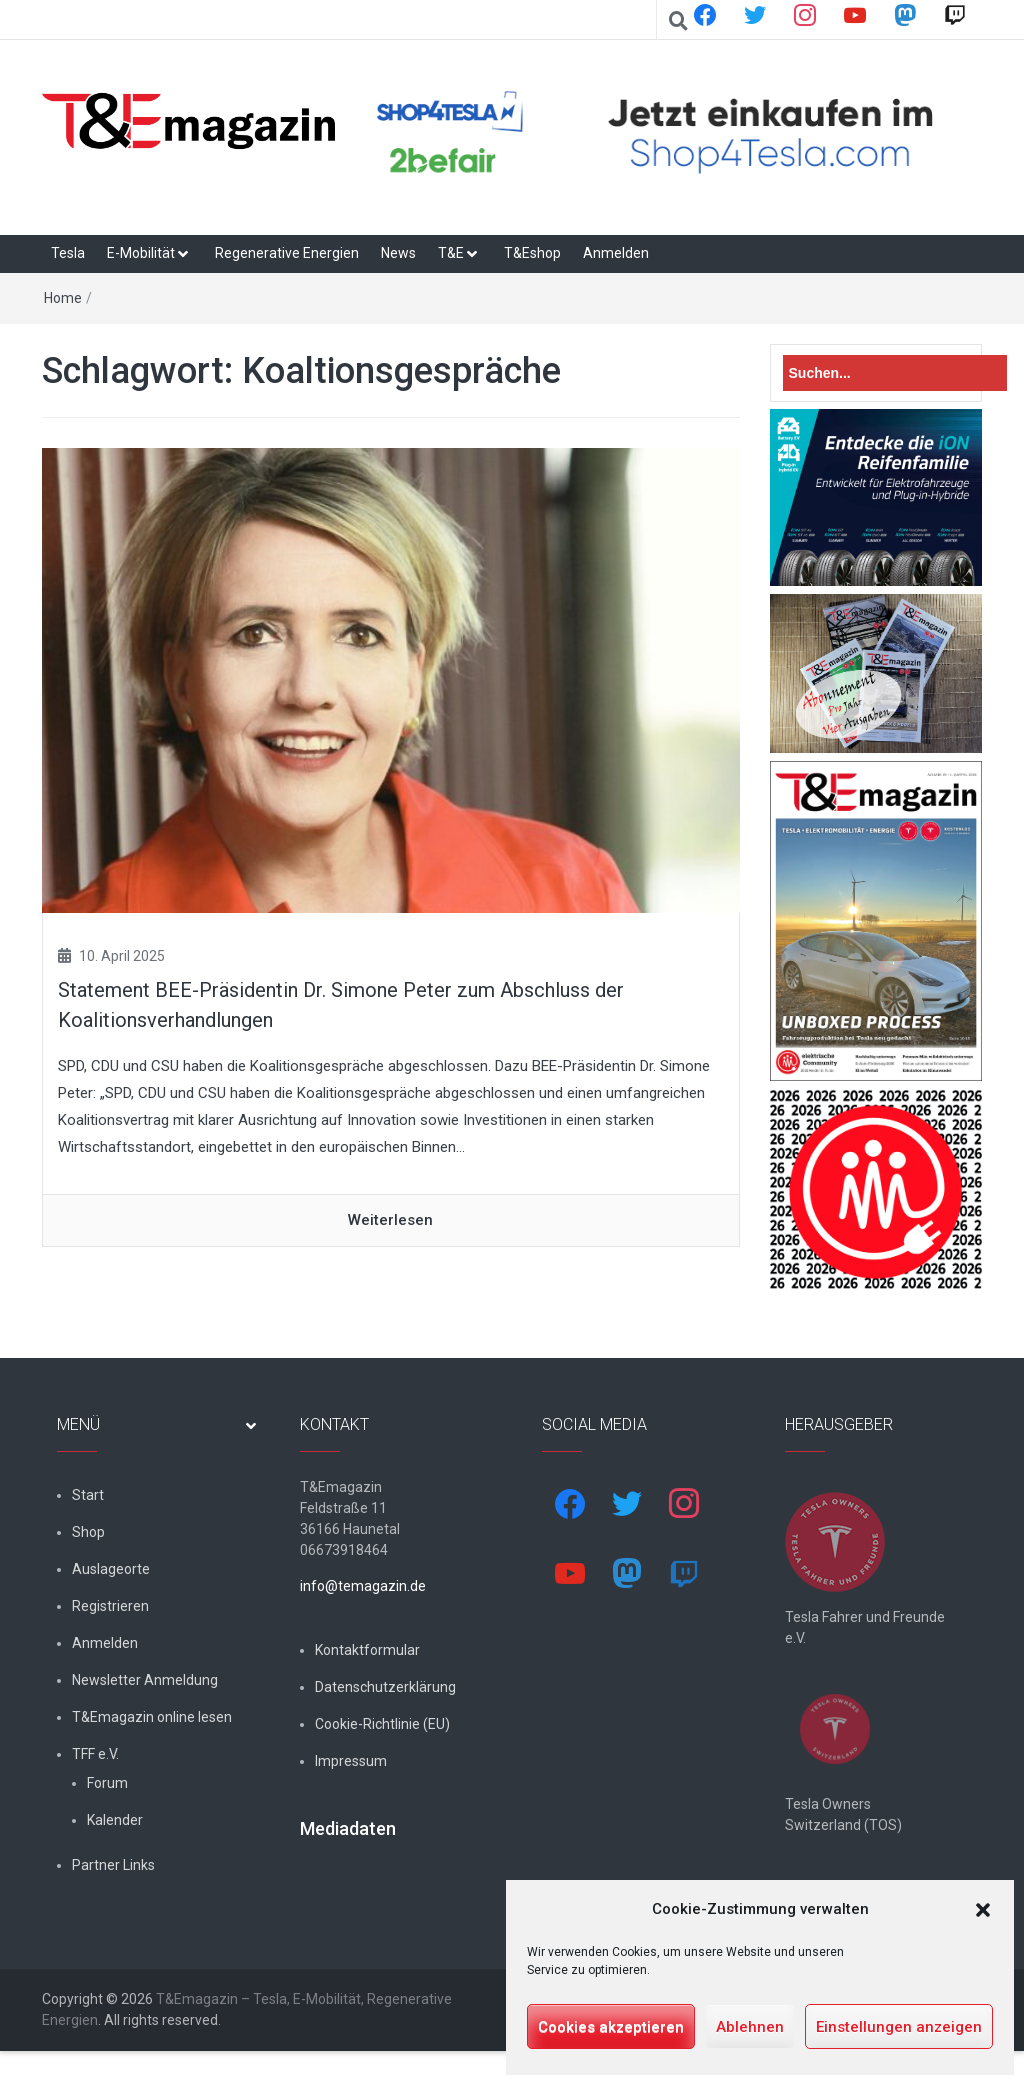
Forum (107, 1783)
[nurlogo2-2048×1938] (876, 1189)
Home (63, 298)
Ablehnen (750, 2027)
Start (88, 1495)
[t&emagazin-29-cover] (876, 920)
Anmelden (616, 253)
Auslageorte (111, 1569)
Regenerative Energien (287, 253)
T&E (451, 253)
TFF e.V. (95, 1754)
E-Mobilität (141, 253)
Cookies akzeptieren (611, 2027)
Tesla (68, 253)
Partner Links (113, 1865)
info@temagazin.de (363, 1586)
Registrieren (110, 1606)
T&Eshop (532, 253)
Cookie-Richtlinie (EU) (382, 1724)
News (398, 253)
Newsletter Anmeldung (145, 1680)
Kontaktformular (367, 1650)
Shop (88, 1532)
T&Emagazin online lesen (152, 1717)
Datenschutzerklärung (385, 1687)
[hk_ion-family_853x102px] (876, 497)
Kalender (115, 1820)
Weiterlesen (390, 1220)
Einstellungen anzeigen (899, 2027)
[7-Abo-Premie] (876, 673)
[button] (983, 1910)
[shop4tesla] (673, 133)
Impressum (351, 1761)
